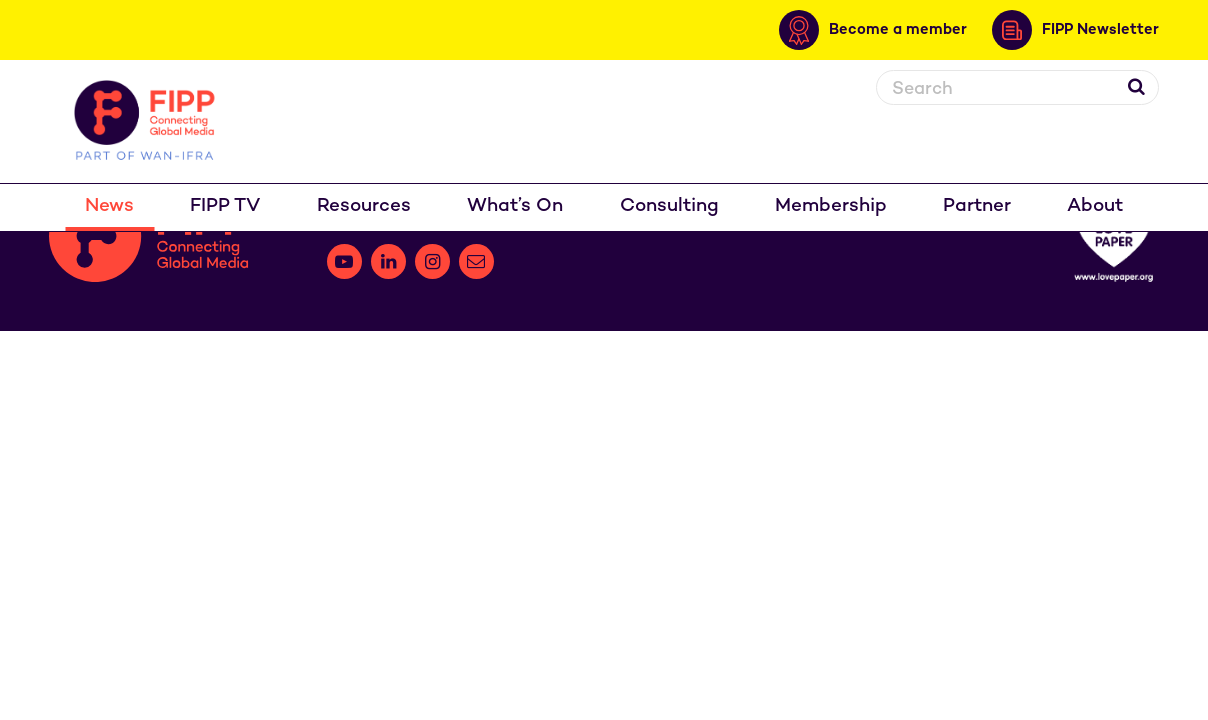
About (1095, 206)
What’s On (515, 206)
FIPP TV (225, 206)
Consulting (669, 206)
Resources (364, 206)
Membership (831, 206)
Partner (977, 206)
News (109, 206)
